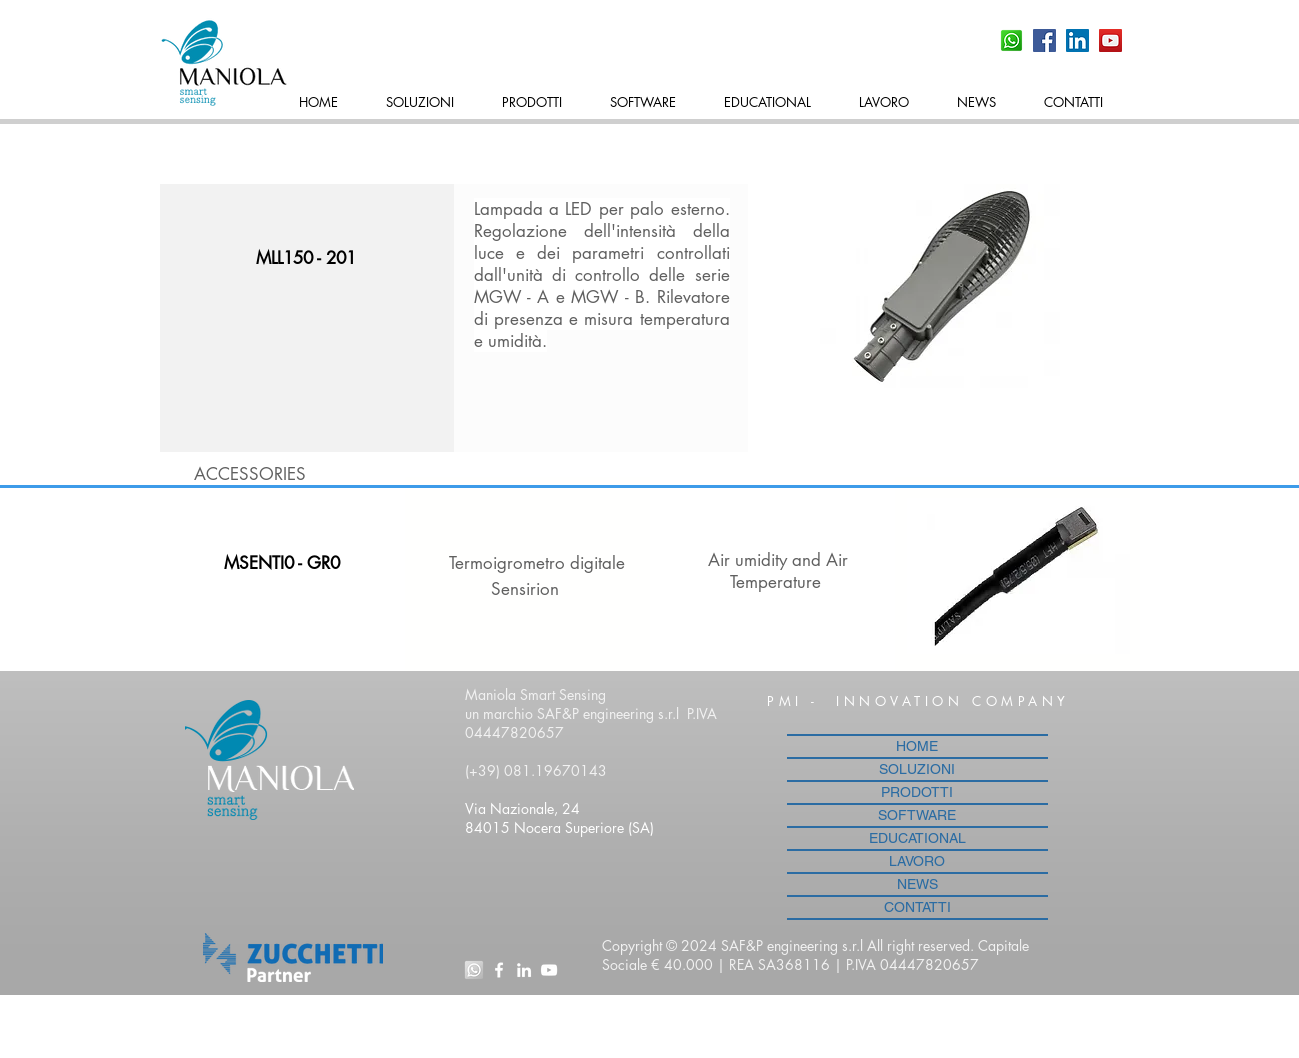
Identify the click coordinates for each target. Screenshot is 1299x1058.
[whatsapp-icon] (1011, 40)
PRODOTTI (917, 792)
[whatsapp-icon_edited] (474, 970)
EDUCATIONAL (917, 838)
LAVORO (917, 861)
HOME (917, 746)
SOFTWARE (917, 815)
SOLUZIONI (917, 769)
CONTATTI (917, 907)
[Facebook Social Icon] (1044, 40)
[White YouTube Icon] (549, 970)
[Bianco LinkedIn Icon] (524, 970)
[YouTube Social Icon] (1110, 40)
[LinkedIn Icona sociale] (1077, 40)
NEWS (917, 884)
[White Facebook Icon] (499, 970)
